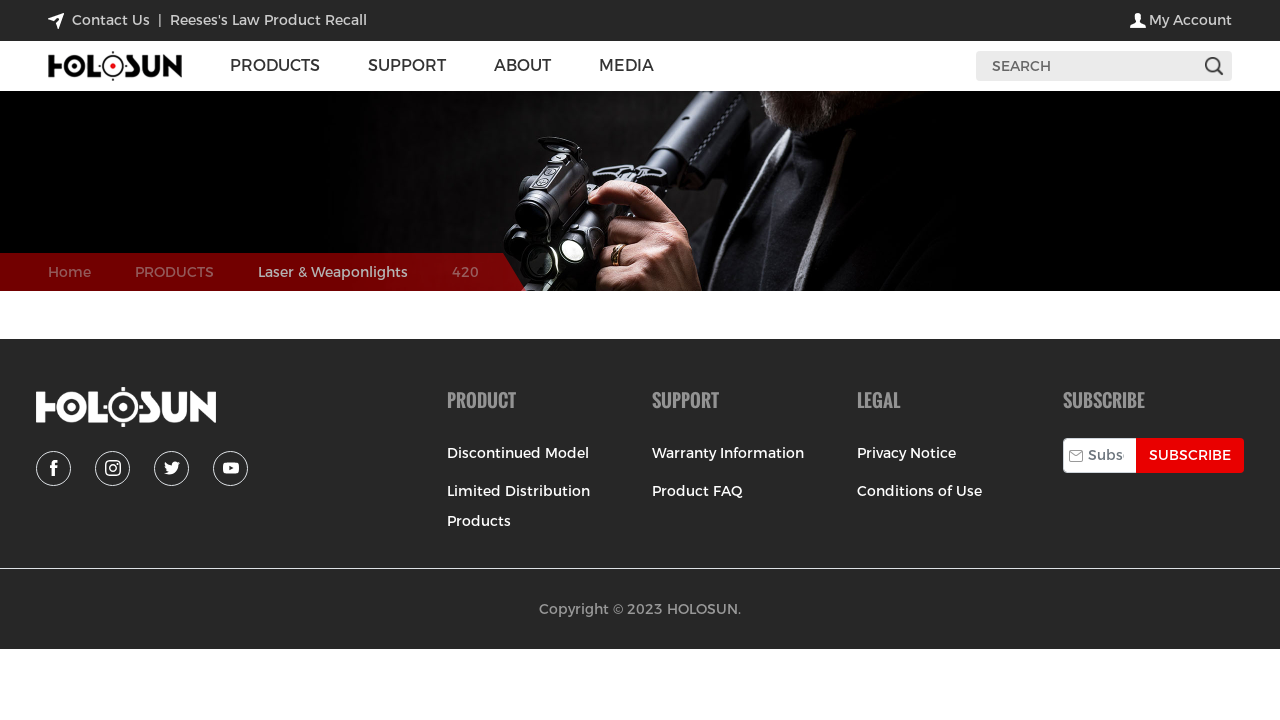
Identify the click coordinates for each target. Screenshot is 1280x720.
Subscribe (1190, 455)
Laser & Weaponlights (333, 272)
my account (1190, 20)
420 (465, 272)
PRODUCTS (174, 272)
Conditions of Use (919, 491)
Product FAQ (697, 491)
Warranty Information (728, 453)
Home (69, 272)
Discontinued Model (518, 453)
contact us (111, 20)
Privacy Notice (906, 453)
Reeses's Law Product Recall (268, 20)
